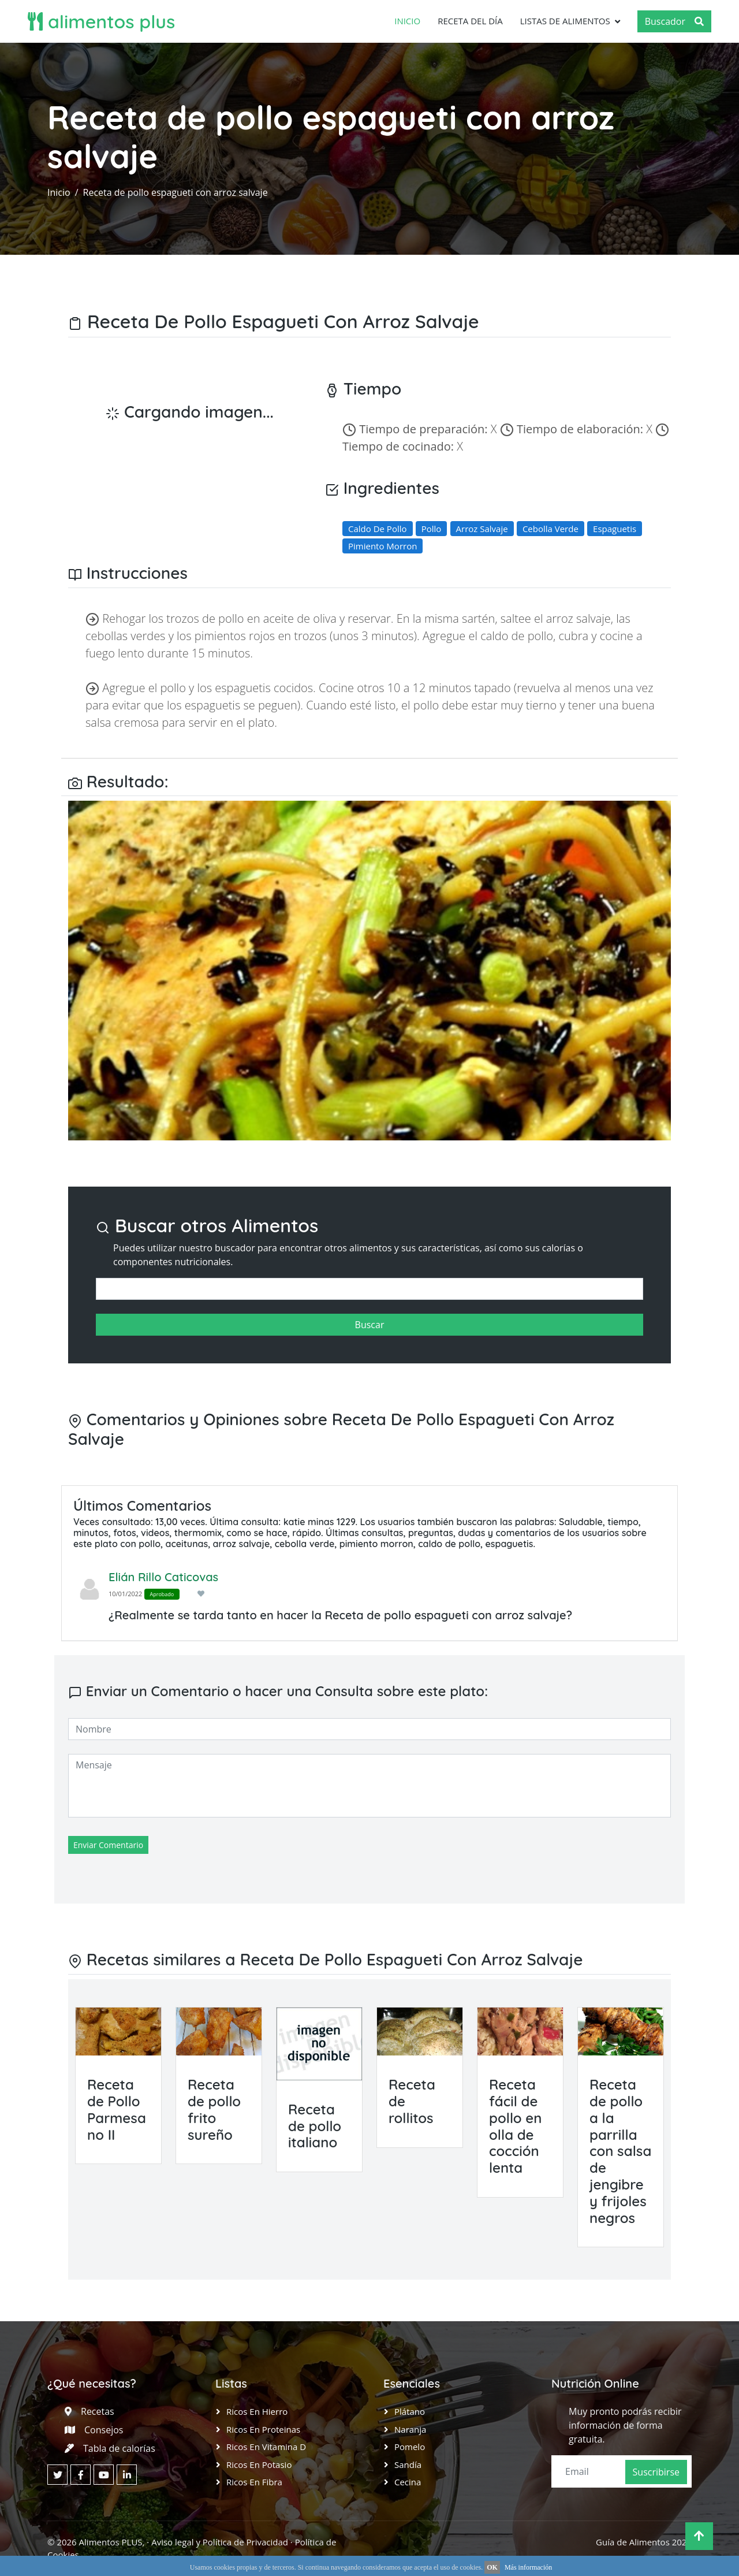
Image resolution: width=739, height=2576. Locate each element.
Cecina (407, 2482)
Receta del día (470, 21)
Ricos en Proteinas (263, 2429)
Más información (528, 2567)
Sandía (407, 2464)
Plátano (409, 2411)
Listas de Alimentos (565, 21)
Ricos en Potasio (259, 2464)
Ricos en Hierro (257, 2411)
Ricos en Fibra (254, 2482)
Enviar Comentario (108, 1844)
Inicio (407, 21)
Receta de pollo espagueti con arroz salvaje (175, 192)
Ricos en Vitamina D (266, 2446)
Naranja (410, 2429)
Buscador (674, 21)
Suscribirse (656, 2472)
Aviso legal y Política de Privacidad (219, 2542)
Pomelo (409, 2446)
